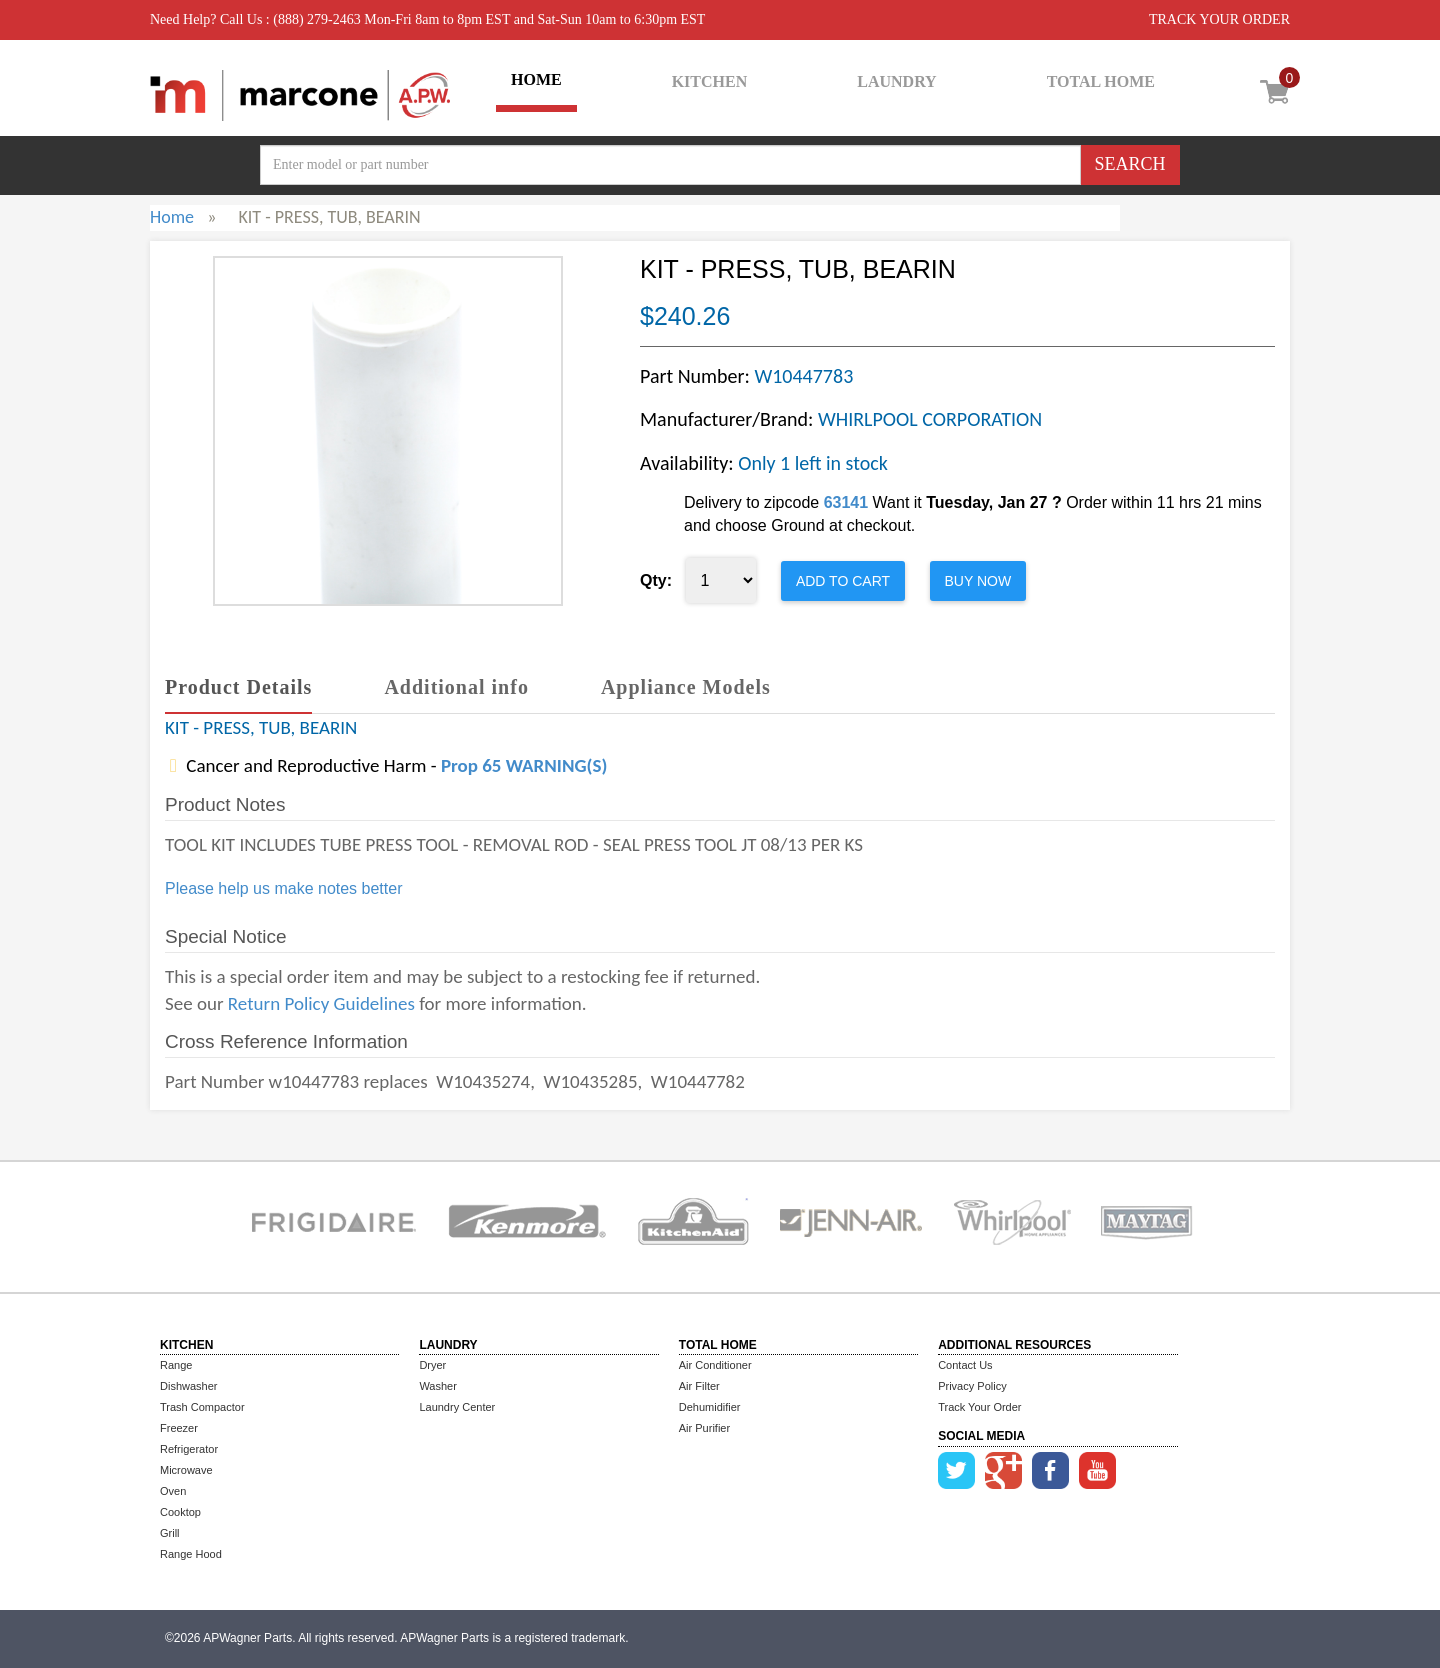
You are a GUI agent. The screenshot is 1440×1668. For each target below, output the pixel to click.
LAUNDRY (896, 81)
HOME (536, 79)
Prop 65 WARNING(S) (524, 765)
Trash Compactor (202, 1407)
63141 (846, 502)
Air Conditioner (715, 1365)
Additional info (456, 687)
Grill (170, 1533)
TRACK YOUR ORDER (1219, 19)
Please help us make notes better (283, 888)
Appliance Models (686, 687)
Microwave (186, 1470)
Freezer (179, 1428)
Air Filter (699, 1386)
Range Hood (191, 1554)
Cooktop (180, 1512)
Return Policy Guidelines (321, 1003)
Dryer (432, 1365)
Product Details (238, 687)
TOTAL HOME (1101, 81)
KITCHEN (710, 81)
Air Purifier (704, 1428)
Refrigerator (189, 1449)
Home (172, 217)
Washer (438, 1386)
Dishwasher (188, 1386)
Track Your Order (979, 1407)
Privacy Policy (972, 1386)
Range (176, 1365)
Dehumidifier (710, 1407)
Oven (173, 1491)
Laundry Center (457, 1407)
